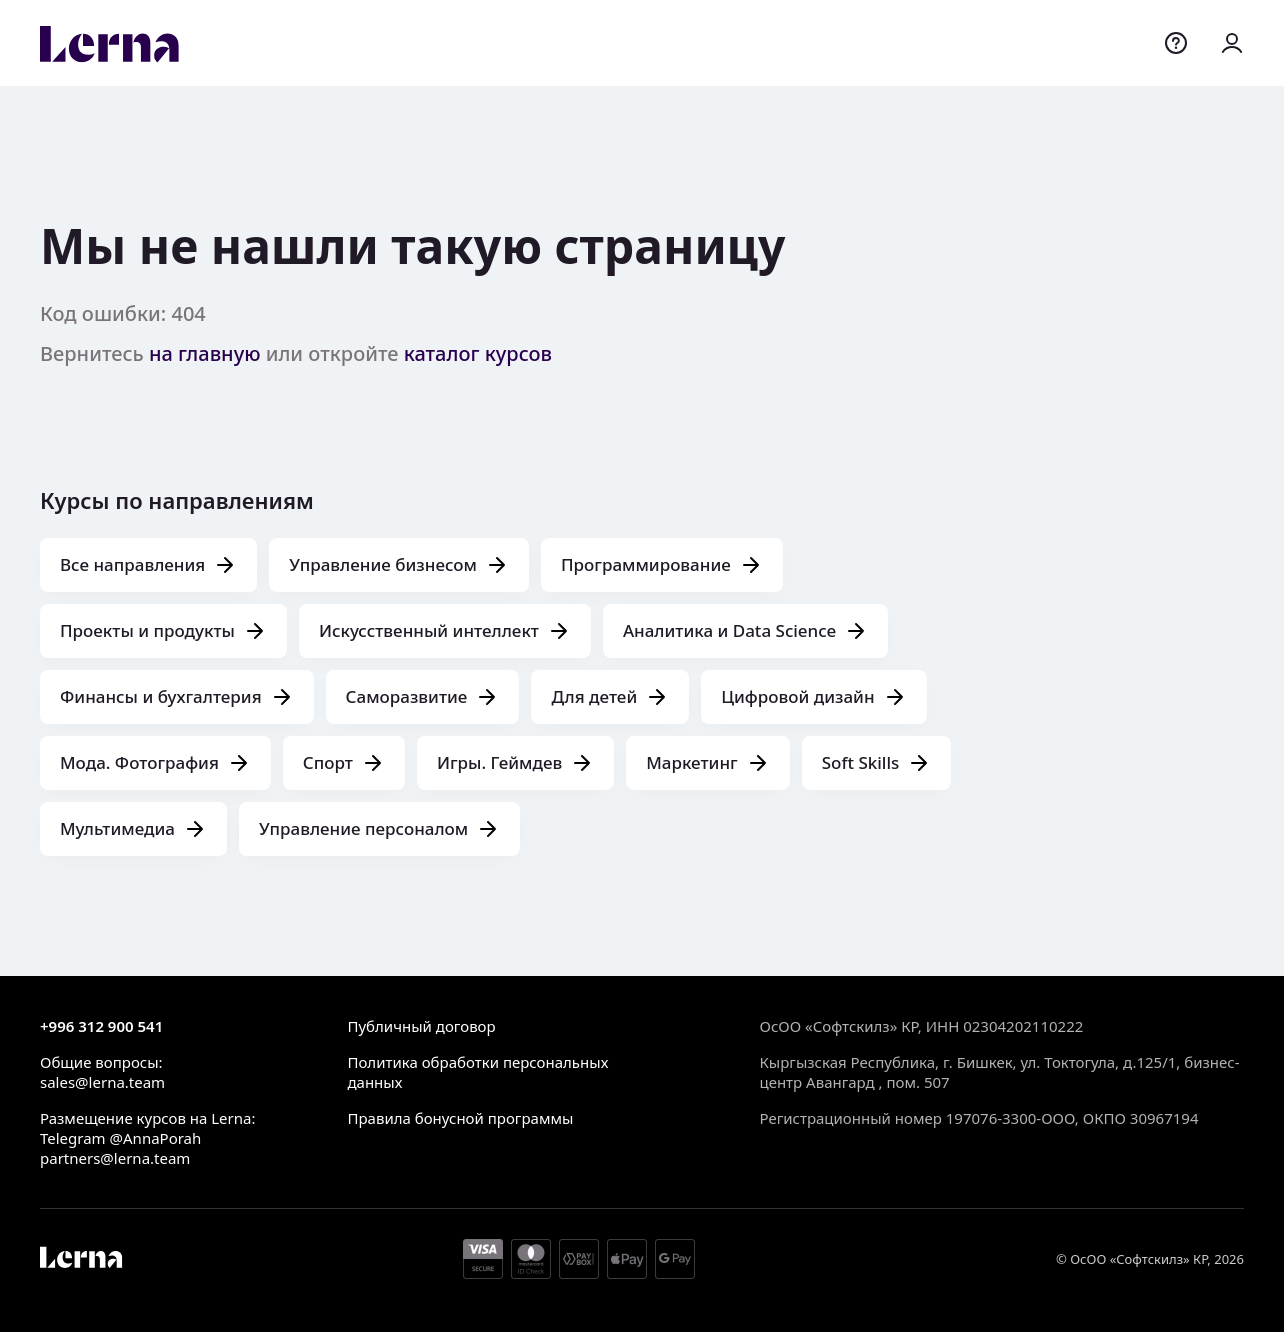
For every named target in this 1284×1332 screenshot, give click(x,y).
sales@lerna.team (102, 1082)
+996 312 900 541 (101, 1026)
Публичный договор (421, 1026)
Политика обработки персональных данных (477, 1072)
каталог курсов (478, 353)
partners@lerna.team (115, 1158)
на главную (205, 353)
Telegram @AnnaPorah (120, 1138)
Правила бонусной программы (460, 1118)
